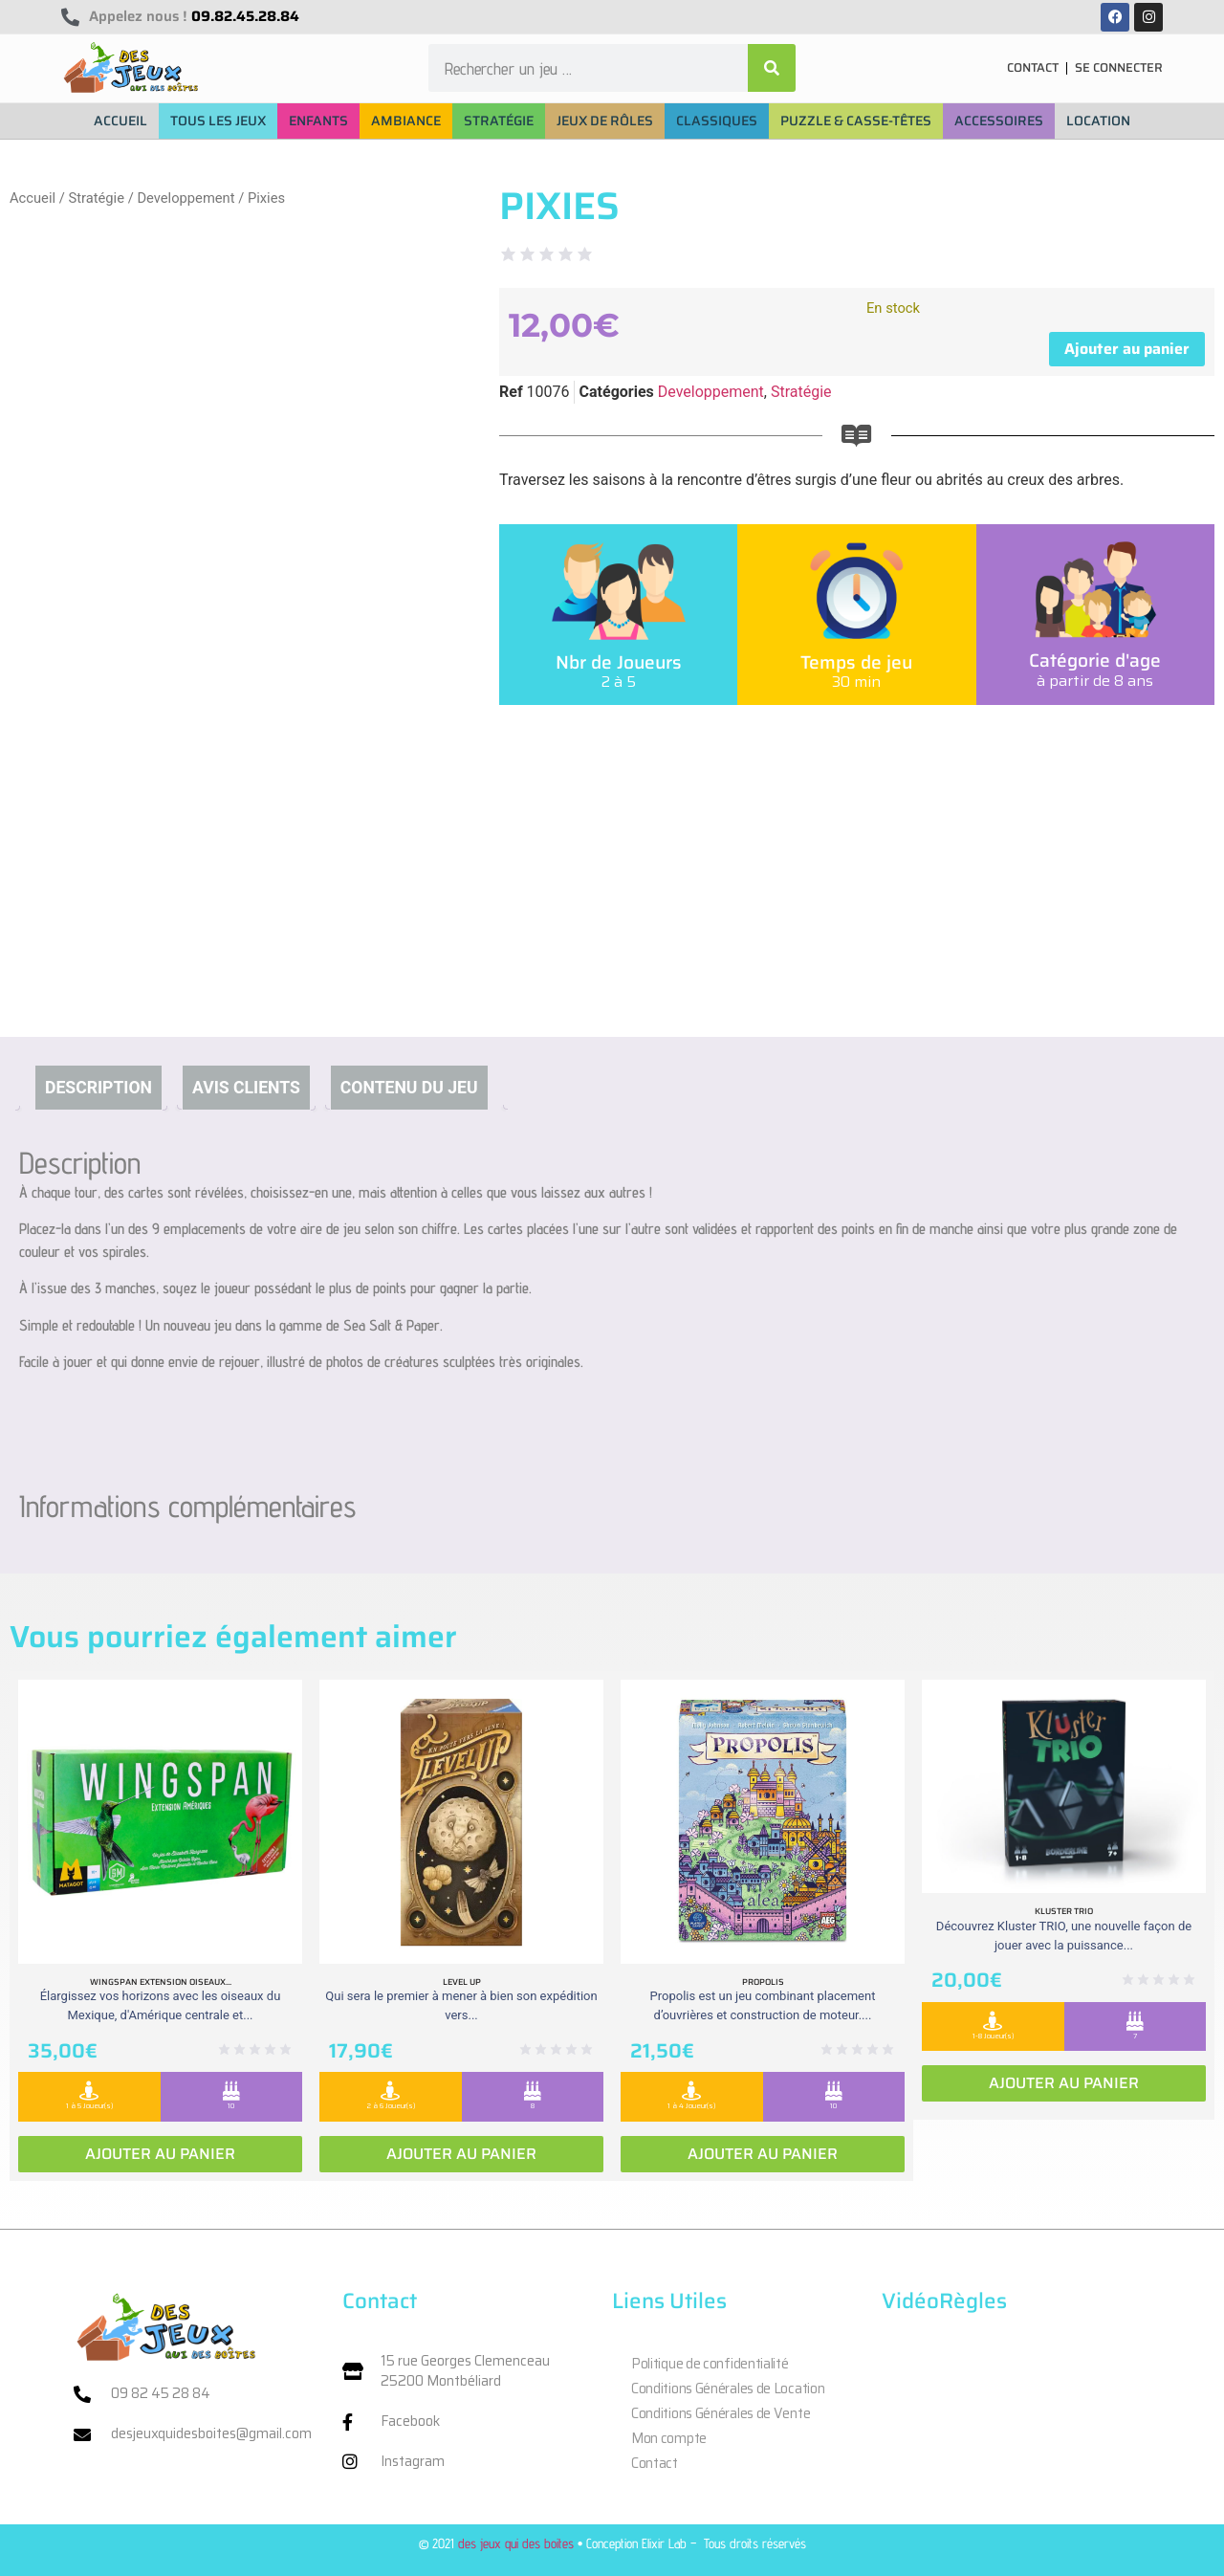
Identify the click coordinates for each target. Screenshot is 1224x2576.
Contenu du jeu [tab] (409, 1087)
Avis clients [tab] (246, 1087)
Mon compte (669, 2438)
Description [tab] (98, 1087)
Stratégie (96, 198)
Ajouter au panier (1127, 349)
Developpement (185, 198)
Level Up (462, 1982)
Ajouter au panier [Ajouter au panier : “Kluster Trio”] (1064, 2083)
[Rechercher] (772, 68)
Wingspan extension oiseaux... (160, 1982)
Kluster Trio (1064, 1911)
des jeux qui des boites (516, 2543)
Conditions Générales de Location (727, 2388)
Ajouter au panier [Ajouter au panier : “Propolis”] (763, 2154)
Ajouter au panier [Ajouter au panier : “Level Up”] (461, 2154)
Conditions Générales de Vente (720, 2413)
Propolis (763, 1982)
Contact (654, 2463)
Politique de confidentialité (710, 2363)
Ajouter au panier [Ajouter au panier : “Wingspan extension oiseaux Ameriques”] (160, 2154)
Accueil (32, 198)
